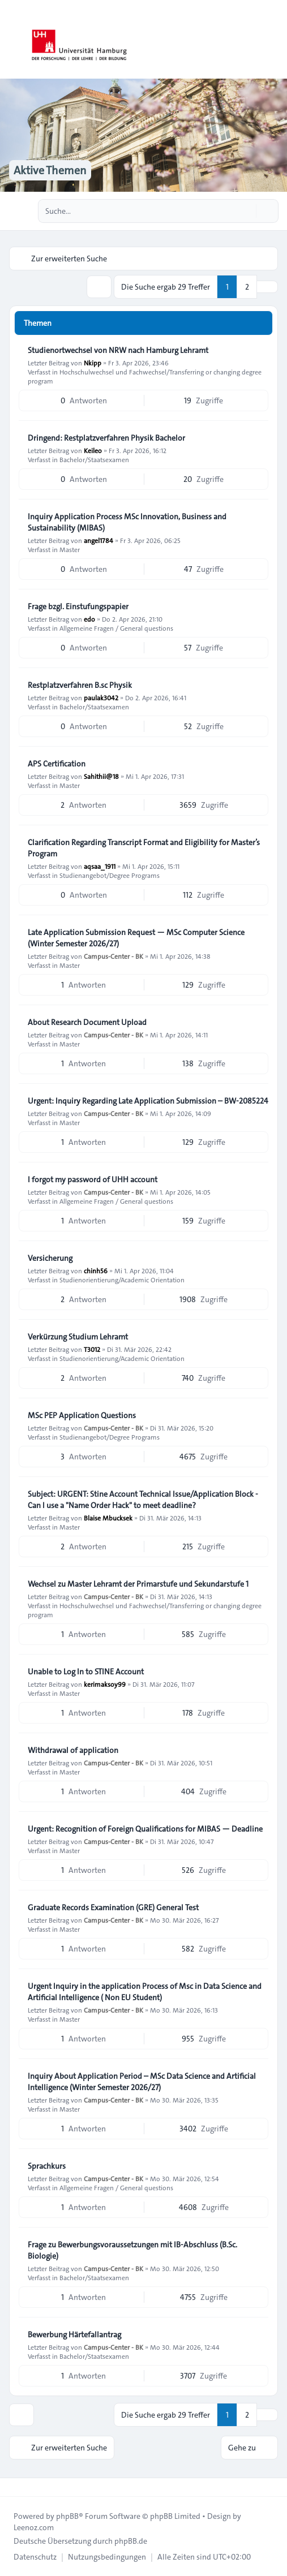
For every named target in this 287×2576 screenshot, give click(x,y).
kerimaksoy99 (105, 1684)
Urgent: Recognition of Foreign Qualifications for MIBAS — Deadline (145, 1828)
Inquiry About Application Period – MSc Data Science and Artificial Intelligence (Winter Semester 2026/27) (142, 2081)
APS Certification (56, 763)
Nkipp (92, 362)
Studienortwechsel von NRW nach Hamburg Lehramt (118, 350)
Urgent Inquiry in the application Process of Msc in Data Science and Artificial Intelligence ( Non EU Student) (145, 1991)
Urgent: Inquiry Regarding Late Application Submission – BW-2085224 (148, 1100)
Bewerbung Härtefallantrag (74, 2334)
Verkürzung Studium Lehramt (78, 1336)
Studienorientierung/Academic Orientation (122, 1279)
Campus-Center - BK (113, 956)
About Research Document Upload (87, 1022)
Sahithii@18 (101, 776)
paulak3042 (101, 697)
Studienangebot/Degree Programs (109, 875)
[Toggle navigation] (273, 39)
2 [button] (247, 286)
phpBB (67, 2516)
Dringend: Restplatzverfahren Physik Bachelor (106, 437)
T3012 (92, 1349)
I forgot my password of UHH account (92, 1179)
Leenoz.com (34, 2527)
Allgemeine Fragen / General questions (116, 628)
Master (69, 549)
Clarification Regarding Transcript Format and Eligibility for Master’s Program (144, 848)
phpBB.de (130, 2541)
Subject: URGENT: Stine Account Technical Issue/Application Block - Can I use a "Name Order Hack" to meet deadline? (143, 1499)
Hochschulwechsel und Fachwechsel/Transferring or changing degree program (145, 376)
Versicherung (50, 1258)
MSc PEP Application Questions (82, 1415)
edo (89, 619)
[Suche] (246, 211)
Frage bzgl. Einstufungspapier (78, 606)
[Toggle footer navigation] (13, 2487)
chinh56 (96, 1270)
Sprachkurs (47, 2166)
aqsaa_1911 (99, 866)
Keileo (93, 450)
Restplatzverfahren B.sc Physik (80, 685)
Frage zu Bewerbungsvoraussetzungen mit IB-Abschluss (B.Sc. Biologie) (132, 2250)
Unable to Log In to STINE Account (86, 1671)
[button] (267, 287)
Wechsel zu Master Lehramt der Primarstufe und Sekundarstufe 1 (138, 1583)
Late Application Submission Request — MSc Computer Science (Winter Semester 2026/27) (136, 938)
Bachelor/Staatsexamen (94, 459)
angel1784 (98, 540)
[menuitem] (35, 2556)
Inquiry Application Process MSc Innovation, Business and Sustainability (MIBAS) (127, 522)
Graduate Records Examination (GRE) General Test (113, 1907)
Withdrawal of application (73, 1750)
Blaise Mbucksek (108, 1518)
